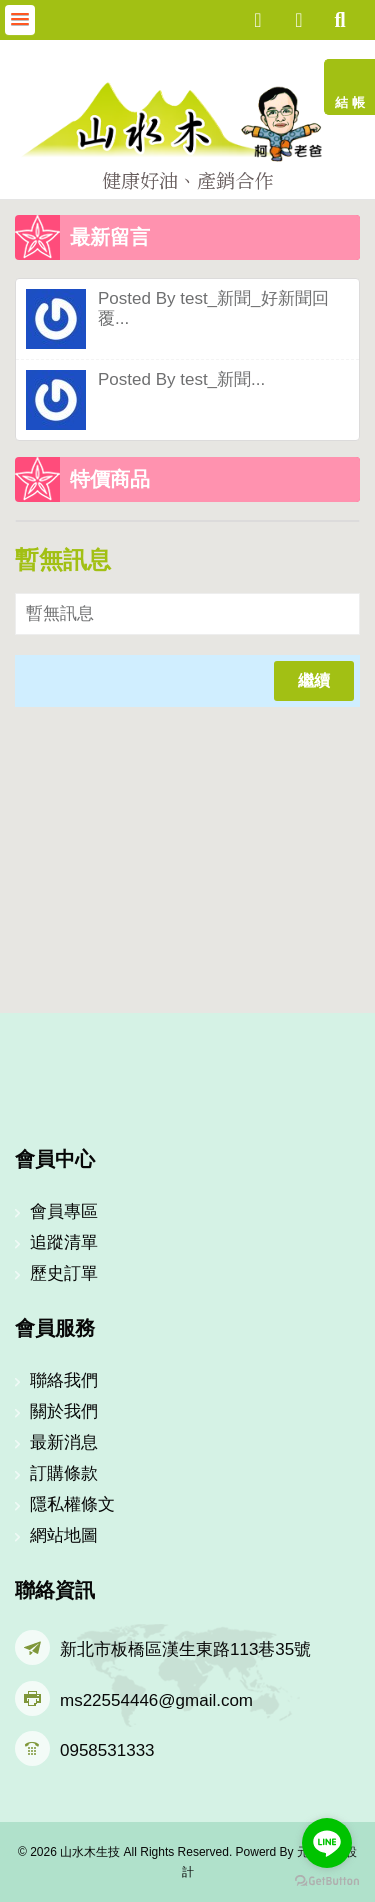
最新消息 (64, 1442)
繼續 (314, 680)
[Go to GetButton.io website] (327, 1881)
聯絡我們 (64, 1380)
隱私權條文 (72, 1504)
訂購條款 (64, 1473)
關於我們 (64, 1411)
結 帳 (350, 102)
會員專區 (64, 1211)
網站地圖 (64, 1535)
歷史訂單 (64, 1273)
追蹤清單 (64, 1242)
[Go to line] (327, 1843)
